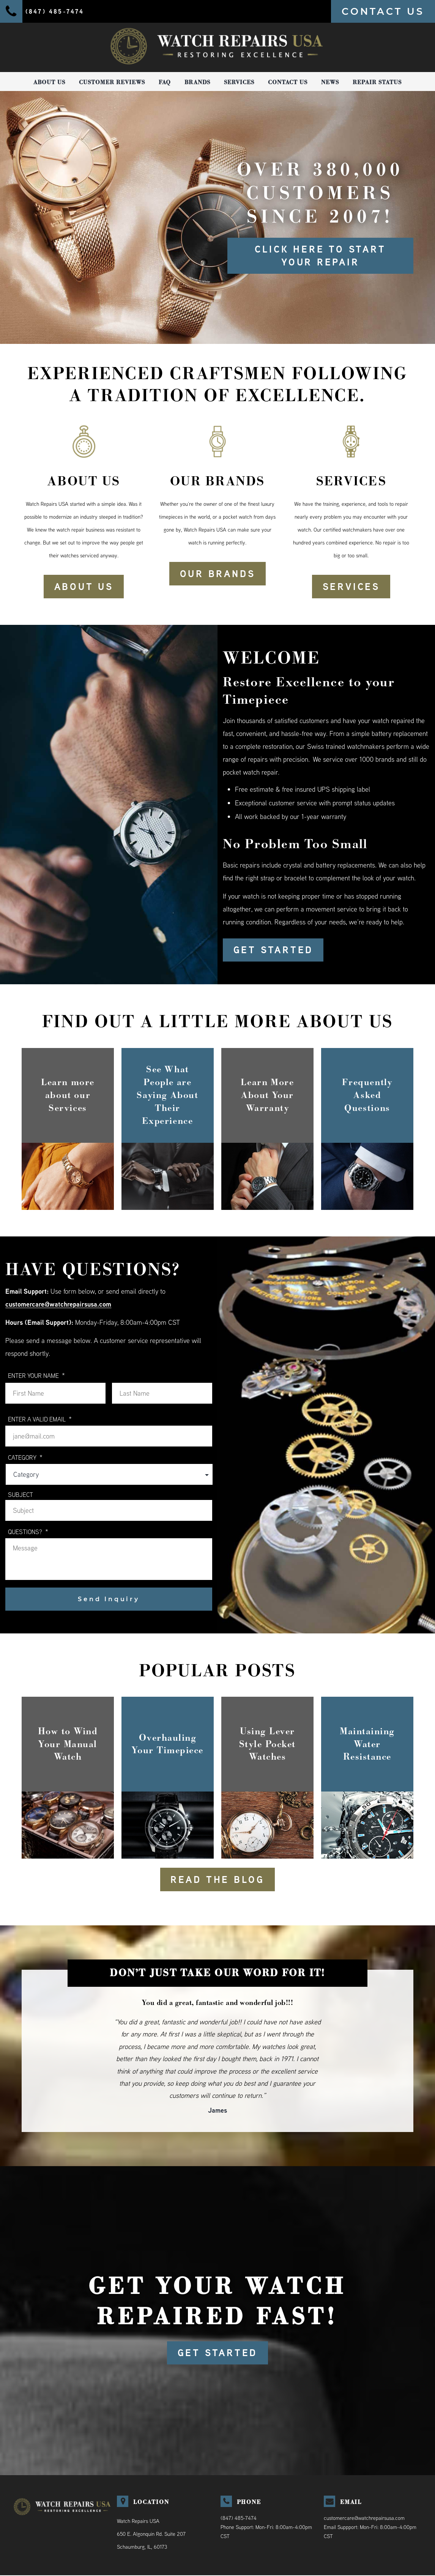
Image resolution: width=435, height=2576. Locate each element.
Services (239, 82)
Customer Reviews (112, 82)
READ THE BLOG (217, 1880)
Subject (20, 1495)
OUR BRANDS (217, 573)
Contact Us (287, 82)
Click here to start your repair (320, 255)
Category (25, 1457)
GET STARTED (273, 950)
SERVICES (351, 586)
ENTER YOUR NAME (36, 1375)
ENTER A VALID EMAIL (40, 1419)
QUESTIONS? (28, 1532)
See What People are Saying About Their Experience (168, 1095)
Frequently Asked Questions (367, 1095)
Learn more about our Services (68, 1095)
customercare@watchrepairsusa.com (58, 1304)
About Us (49, 82)
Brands (197, 82)
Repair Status (377, 82)
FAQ (165, 82)
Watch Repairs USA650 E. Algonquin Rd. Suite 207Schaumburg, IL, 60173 (151, 2534)
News (330, 82)
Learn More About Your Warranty (267, 1095)
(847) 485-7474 (239, 2518)
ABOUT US (84, 586)
